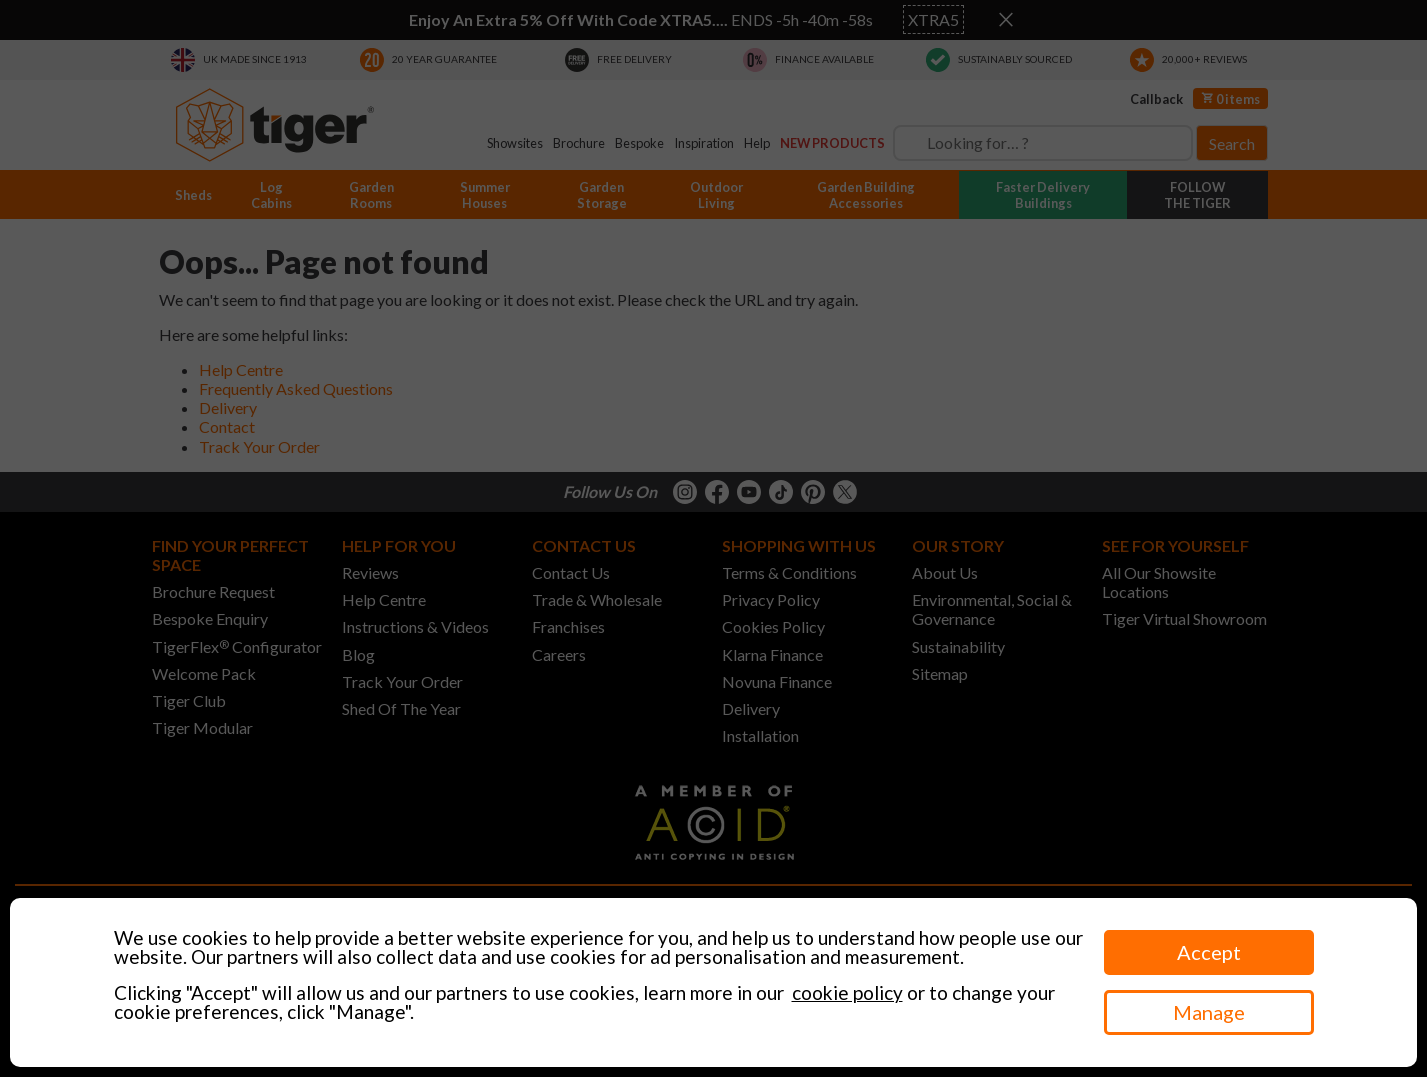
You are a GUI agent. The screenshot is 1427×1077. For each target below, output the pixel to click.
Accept (1209, 952)
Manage (1209, 1012)
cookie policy (847, 992)
